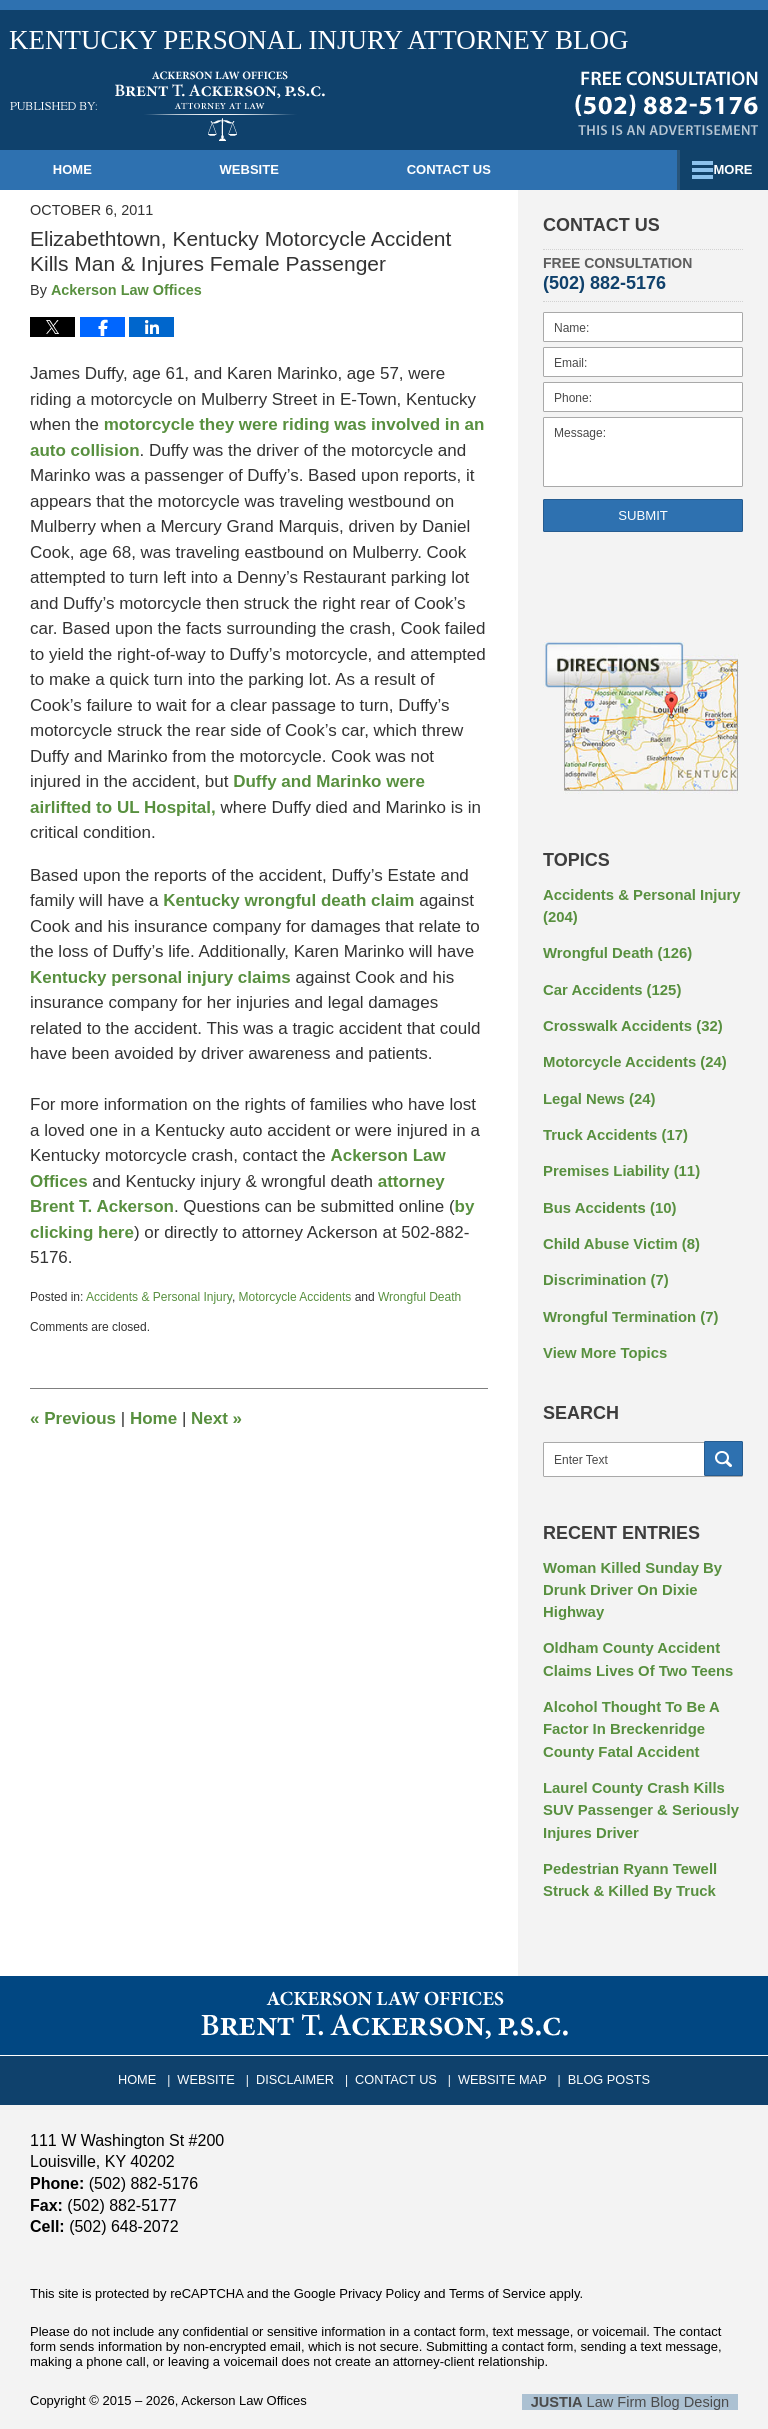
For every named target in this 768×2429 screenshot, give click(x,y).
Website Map (499, 2039)
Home (94, 169)
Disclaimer (302, 2039)
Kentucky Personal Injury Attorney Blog (167, 106)
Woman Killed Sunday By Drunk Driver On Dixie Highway (627, 1569)
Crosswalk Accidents (627, 1019)
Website (293, 169)
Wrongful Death (419, 1297)
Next (216, 1418)
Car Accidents (608, 984)
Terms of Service (497, 2257)
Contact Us (515, 169)
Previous (73, 1418)
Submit (643, 515)
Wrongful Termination (625, 1299)
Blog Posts (599, 2039)
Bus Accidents (606, 1194)
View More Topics (601, 1334)
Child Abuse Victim (617, 1229)
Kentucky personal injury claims (160, 977)
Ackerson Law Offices (243, 2363)
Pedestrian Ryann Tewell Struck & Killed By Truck (625, 1845)
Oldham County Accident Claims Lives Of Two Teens (632, 1635)
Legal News (596, 1089)
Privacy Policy (379, 2257)
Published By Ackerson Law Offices (666, 103)
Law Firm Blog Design (642, 2365)
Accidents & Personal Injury (159, 1297)
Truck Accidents (611, 1124)
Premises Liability (617, 1159)
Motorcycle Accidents (295, 1297)
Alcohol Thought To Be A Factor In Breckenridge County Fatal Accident (626, 1702)
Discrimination (602, 1264)
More (726, 169)
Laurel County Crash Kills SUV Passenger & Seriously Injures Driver (635, 1779)
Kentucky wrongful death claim (288, 900)
